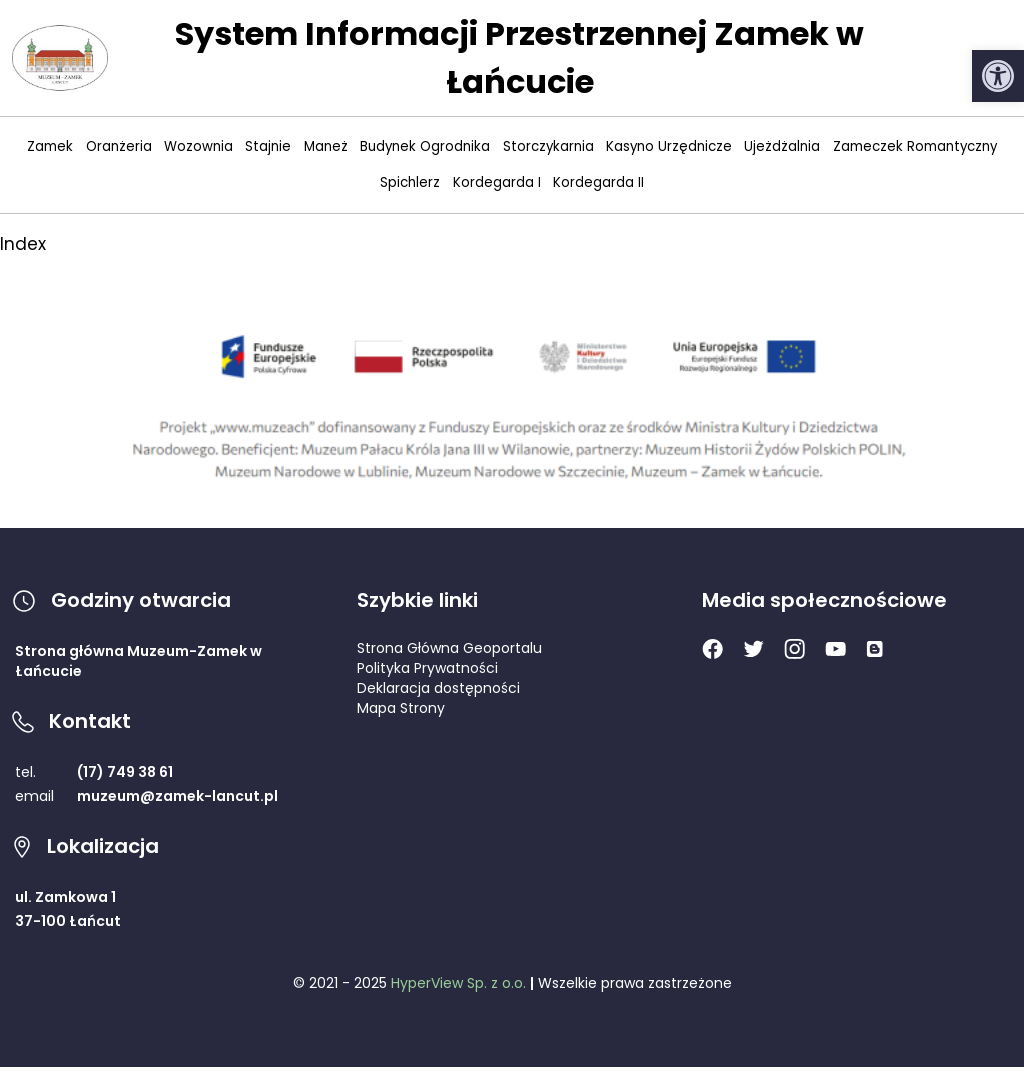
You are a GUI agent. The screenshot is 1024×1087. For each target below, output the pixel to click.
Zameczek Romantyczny (915, 146)
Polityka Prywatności (427, 668)
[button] (998, 76)
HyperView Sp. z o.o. (458, 983)
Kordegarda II (598, 182)
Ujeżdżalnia (782, 146)
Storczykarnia (548, 146)
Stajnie (268, 146)
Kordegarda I (497, 182)
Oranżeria (119, 146)
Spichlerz (410, 182)
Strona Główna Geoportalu (449, 648)
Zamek (50, 146)
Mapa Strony (401, 708)
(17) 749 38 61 (125, 772)
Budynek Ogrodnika (425, 146)
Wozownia (198, 146)
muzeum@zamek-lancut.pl (177, 796)
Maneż (326, 146)
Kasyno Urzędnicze (669, 146)
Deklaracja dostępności (438, 688)
